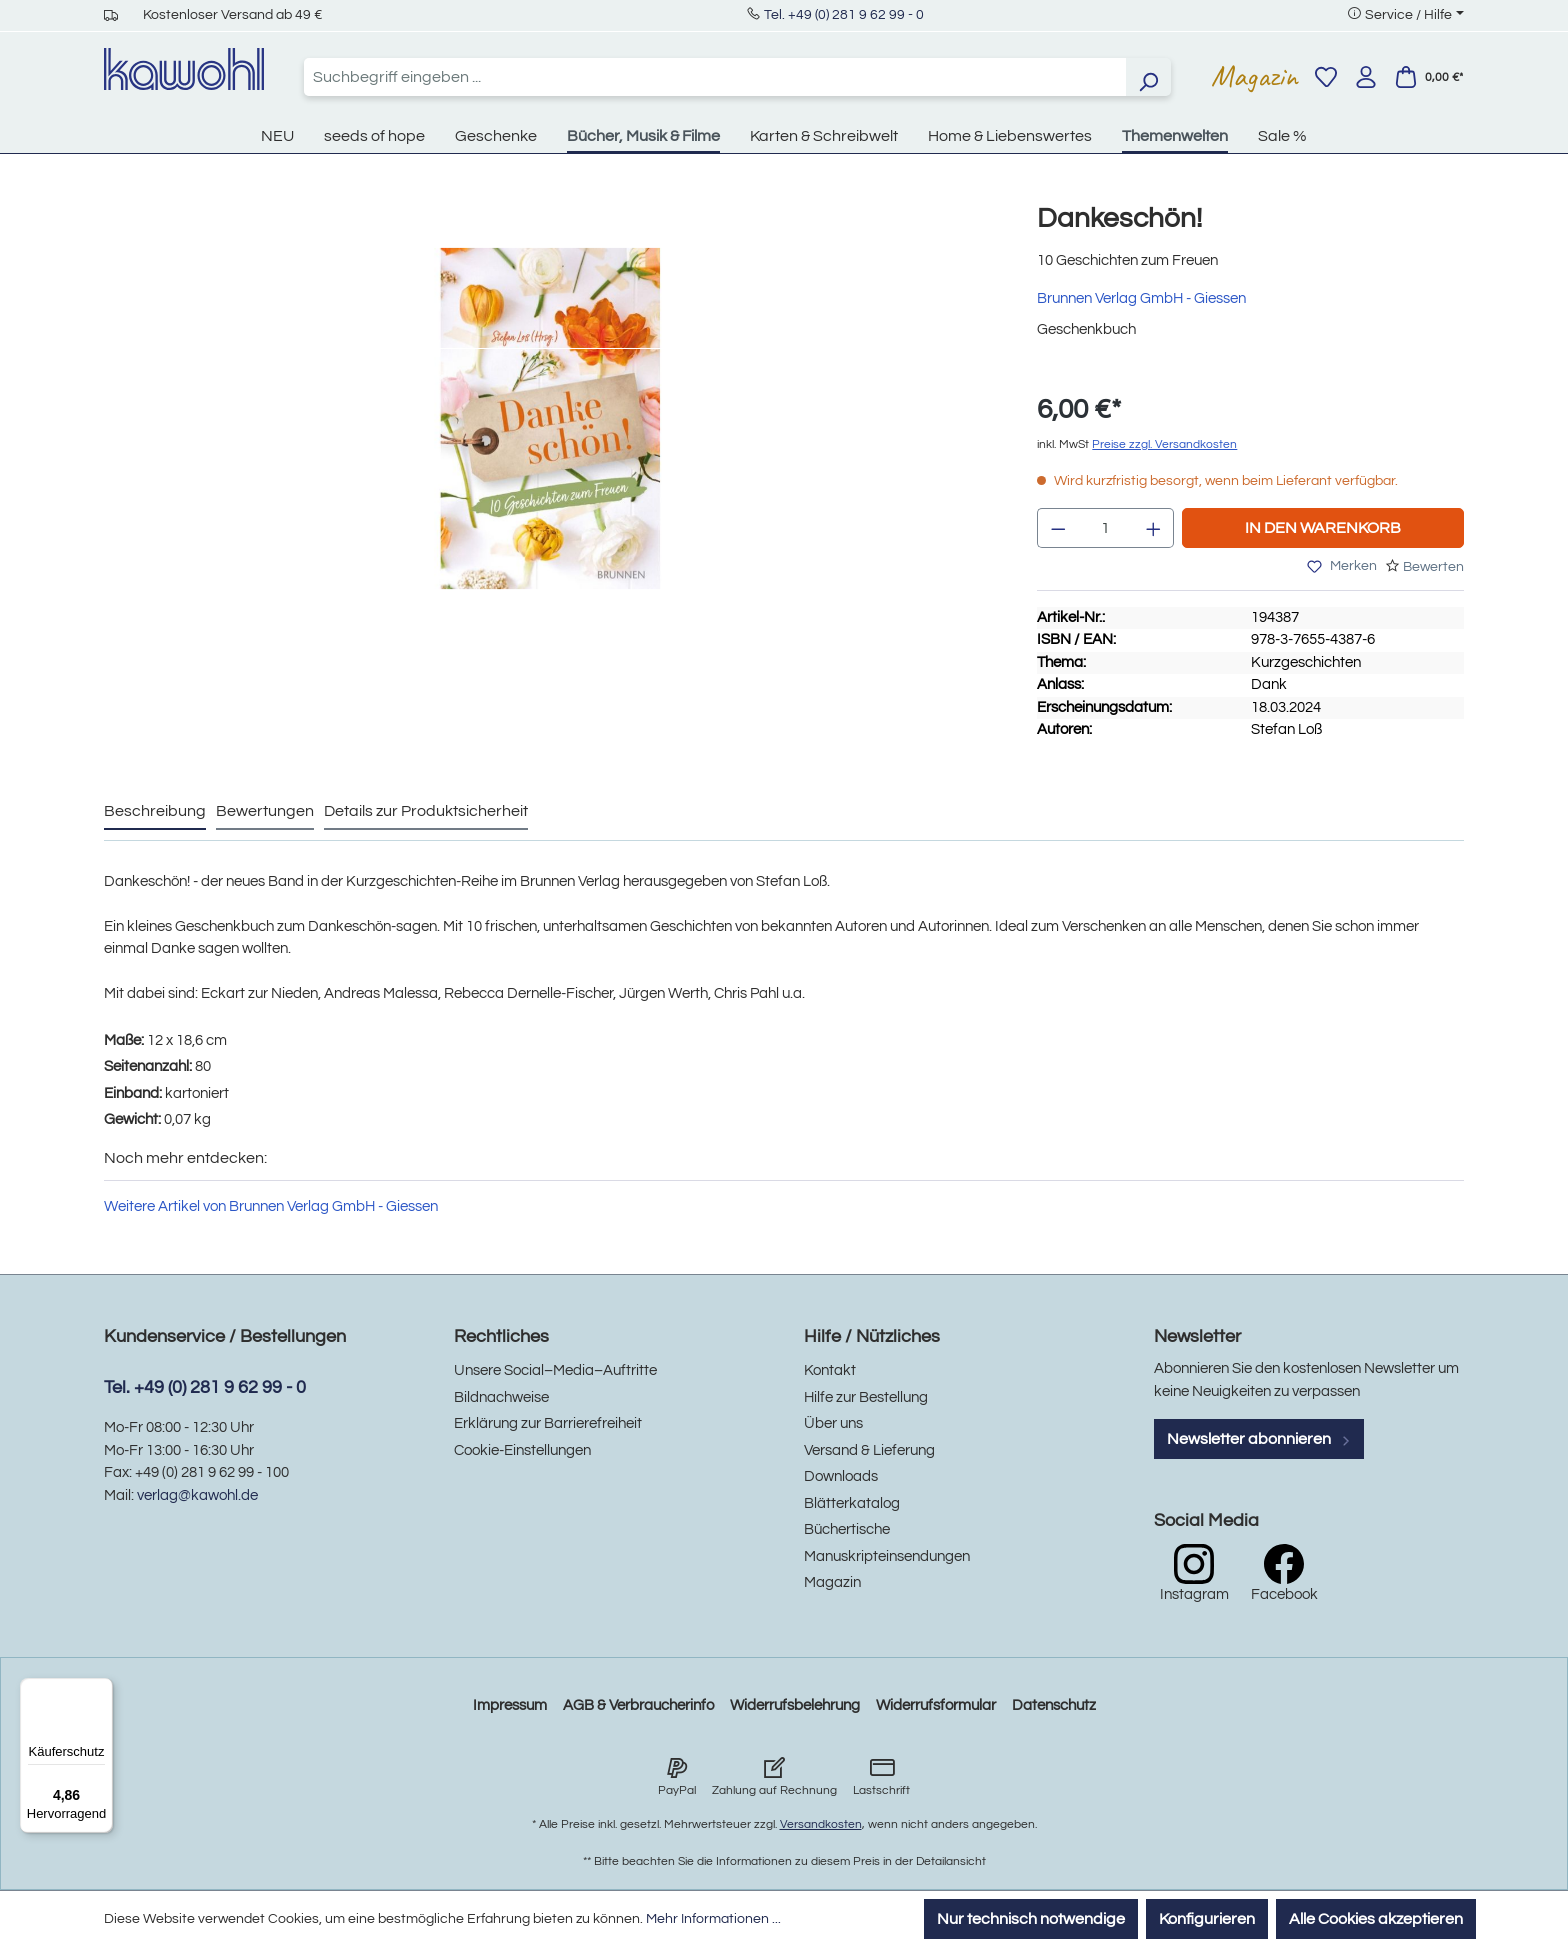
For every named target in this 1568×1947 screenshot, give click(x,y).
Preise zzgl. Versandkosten (1164, 444)
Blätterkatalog (852, 1503)
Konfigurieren (1207, 1919)
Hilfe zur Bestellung (866, 1397)
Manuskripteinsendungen (887, 1556)
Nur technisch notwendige (1031, 1919)
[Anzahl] (1106, 528)
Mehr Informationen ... (713, 1919)
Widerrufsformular (936, 1705)
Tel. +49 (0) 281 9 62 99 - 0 (844, 15)
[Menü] (101, 1690)
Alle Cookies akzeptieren (1376, 1919)
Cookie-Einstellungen (522, 1450)
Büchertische (847, 1529)
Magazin (1254, 76)
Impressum (510, 1705)
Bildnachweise (501, 1397)
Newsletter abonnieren (1259, 1439)
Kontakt (830, 1370)
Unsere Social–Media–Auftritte (555, 1370)
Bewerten (1433, 567)
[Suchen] (1148, 77)
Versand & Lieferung (869, 1450)
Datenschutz (1054, 1705)
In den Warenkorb (1323, 528)
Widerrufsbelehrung (795, 1705)
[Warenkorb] (1429, 77)
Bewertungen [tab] (265, 811)
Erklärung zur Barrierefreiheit (548, 1423)
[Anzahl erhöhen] (1154, 528)
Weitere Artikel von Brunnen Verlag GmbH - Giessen (271, 1206)
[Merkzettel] (1326, 77)
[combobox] (715, 77)
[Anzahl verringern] (1058, 528)
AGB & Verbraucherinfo (638, 1705)
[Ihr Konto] (1366, 77)
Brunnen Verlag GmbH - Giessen (1141, 298)
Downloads (841, 1476)
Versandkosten (821, 1824)
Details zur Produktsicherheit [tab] (426, 811)
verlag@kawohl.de (197, 1495)
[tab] (155, 812)
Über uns (833, 1423)
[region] (550, 439)
